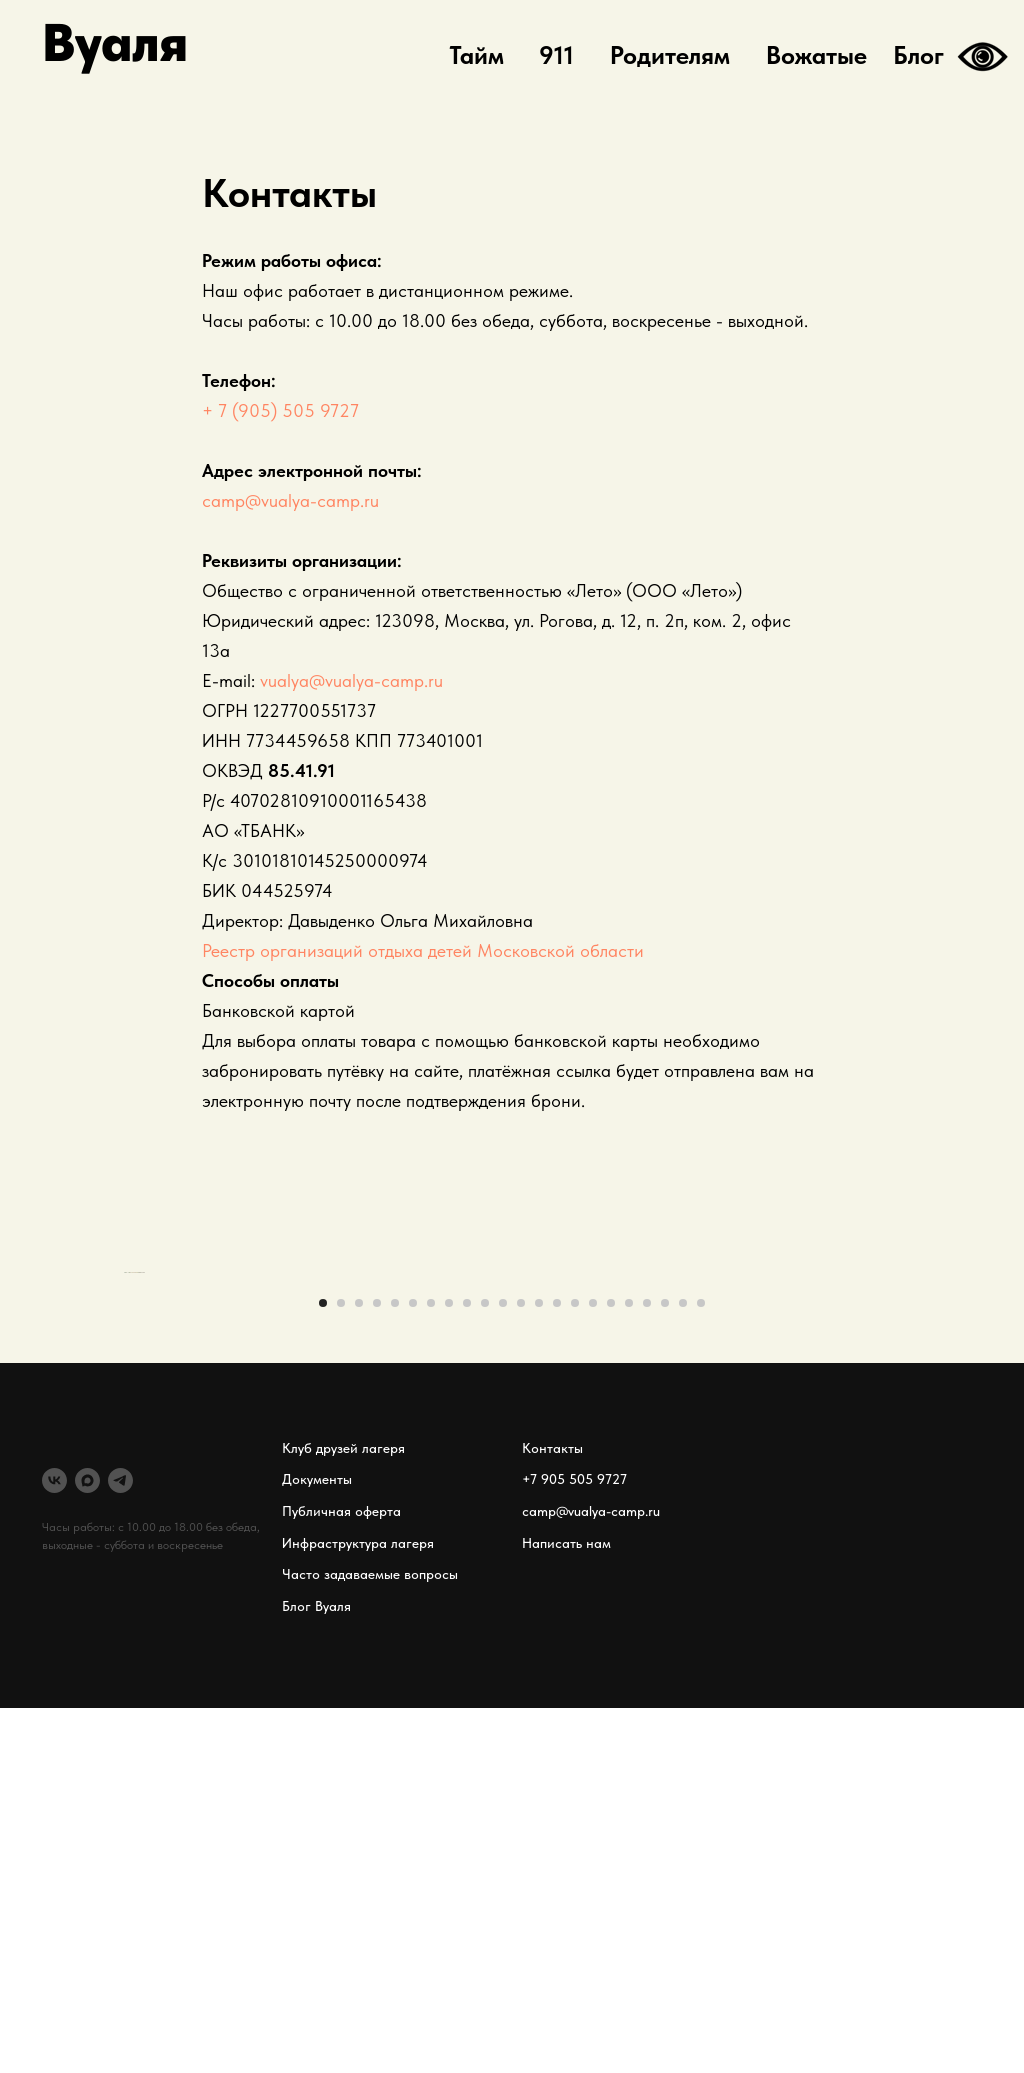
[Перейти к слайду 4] (377, 1668)
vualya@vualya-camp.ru (351, 680)
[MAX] (87, 1845)
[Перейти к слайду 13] (539, 1668)
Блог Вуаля (316, 1972)
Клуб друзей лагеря (343, 1813)
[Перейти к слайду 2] (341, 1668)
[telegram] (120, 1845)
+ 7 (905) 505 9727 (280, 410)
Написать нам (566, 1908)
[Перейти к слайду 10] (485, 1668)
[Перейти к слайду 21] (683, 1668)
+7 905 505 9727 (574, 1845)
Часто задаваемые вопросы (370, 1940)
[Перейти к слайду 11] (503, 1668)
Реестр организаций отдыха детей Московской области (423, 950)
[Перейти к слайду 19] (647, 1668)
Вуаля (115, 42)
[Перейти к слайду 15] (575, 1668)
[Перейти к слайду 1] (323, 1668)
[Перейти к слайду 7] (431, 1668)
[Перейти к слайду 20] (665, 1668)
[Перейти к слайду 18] (629, 1668)
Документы (317, 1845)
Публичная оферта (341, 1877)
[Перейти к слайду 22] (701, 1668)
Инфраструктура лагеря (358, 1908)
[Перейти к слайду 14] (557, 1668)
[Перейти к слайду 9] (467, 1668)
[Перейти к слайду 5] (395, 1668)
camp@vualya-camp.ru (290, 500)
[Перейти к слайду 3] (359, 1668)
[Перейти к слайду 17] (611, 1668)
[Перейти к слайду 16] (593, 1668)
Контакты (552, 1813)
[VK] (54, 1845)
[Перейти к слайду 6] (413, 1668)
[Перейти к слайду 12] (521, 1668)
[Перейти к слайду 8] (449, 1668)
